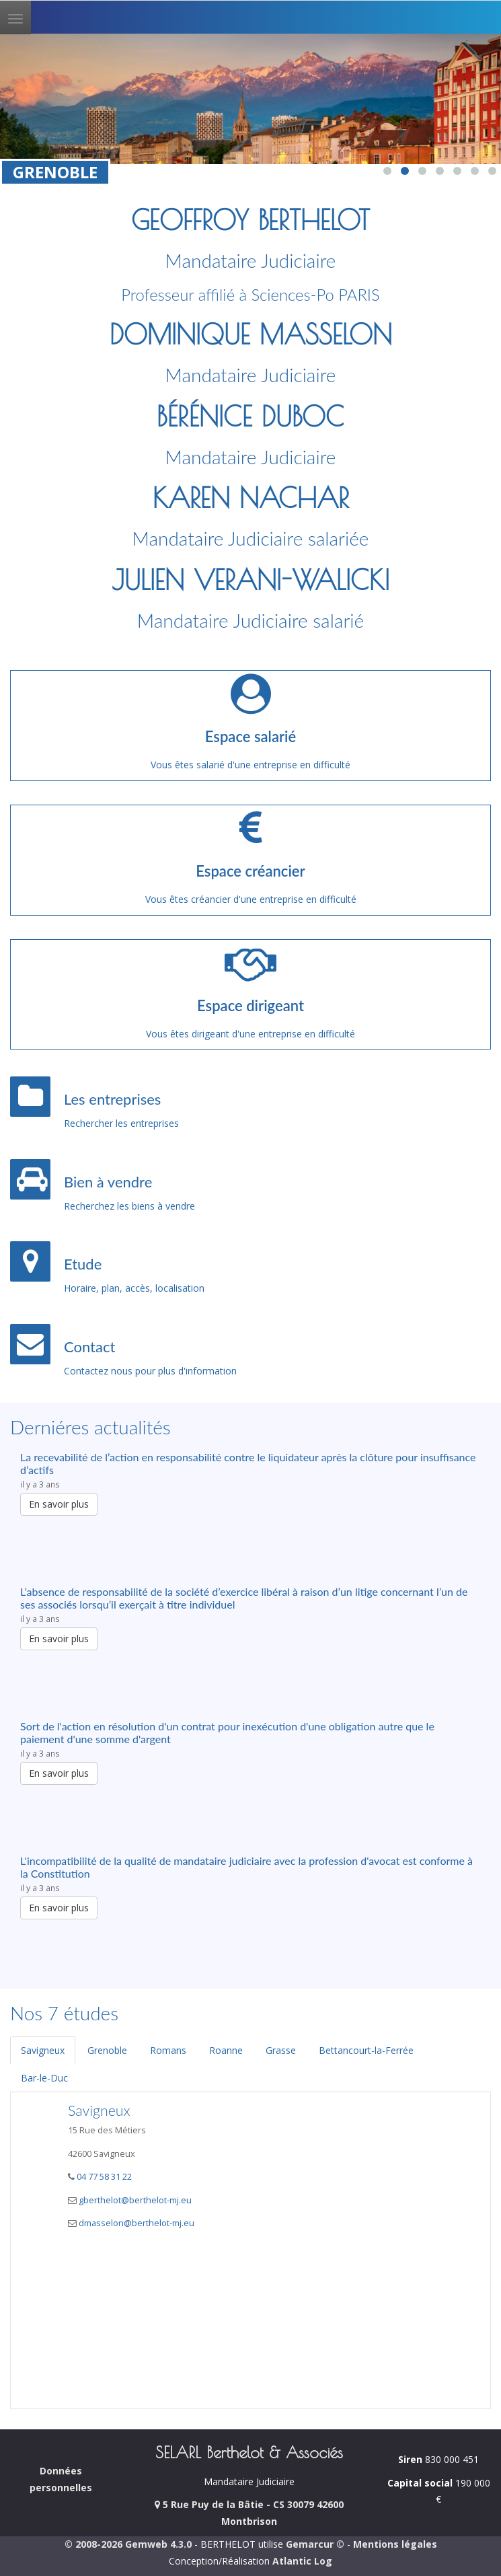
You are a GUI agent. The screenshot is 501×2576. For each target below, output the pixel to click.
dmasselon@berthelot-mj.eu (136, 2223)
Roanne (226, 2050)
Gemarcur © (315, 2544)
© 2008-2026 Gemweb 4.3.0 (128, 2544)
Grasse (281, 2050)
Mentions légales (395, 2544)
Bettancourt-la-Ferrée (366, 2050)
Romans (168, 2050)
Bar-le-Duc (44, 2077)
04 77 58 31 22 (103, 2176)
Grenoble (107, 2050)
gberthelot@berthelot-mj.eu (135, 2200)
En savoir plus (59, 1504)
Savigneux (43, 2050)
